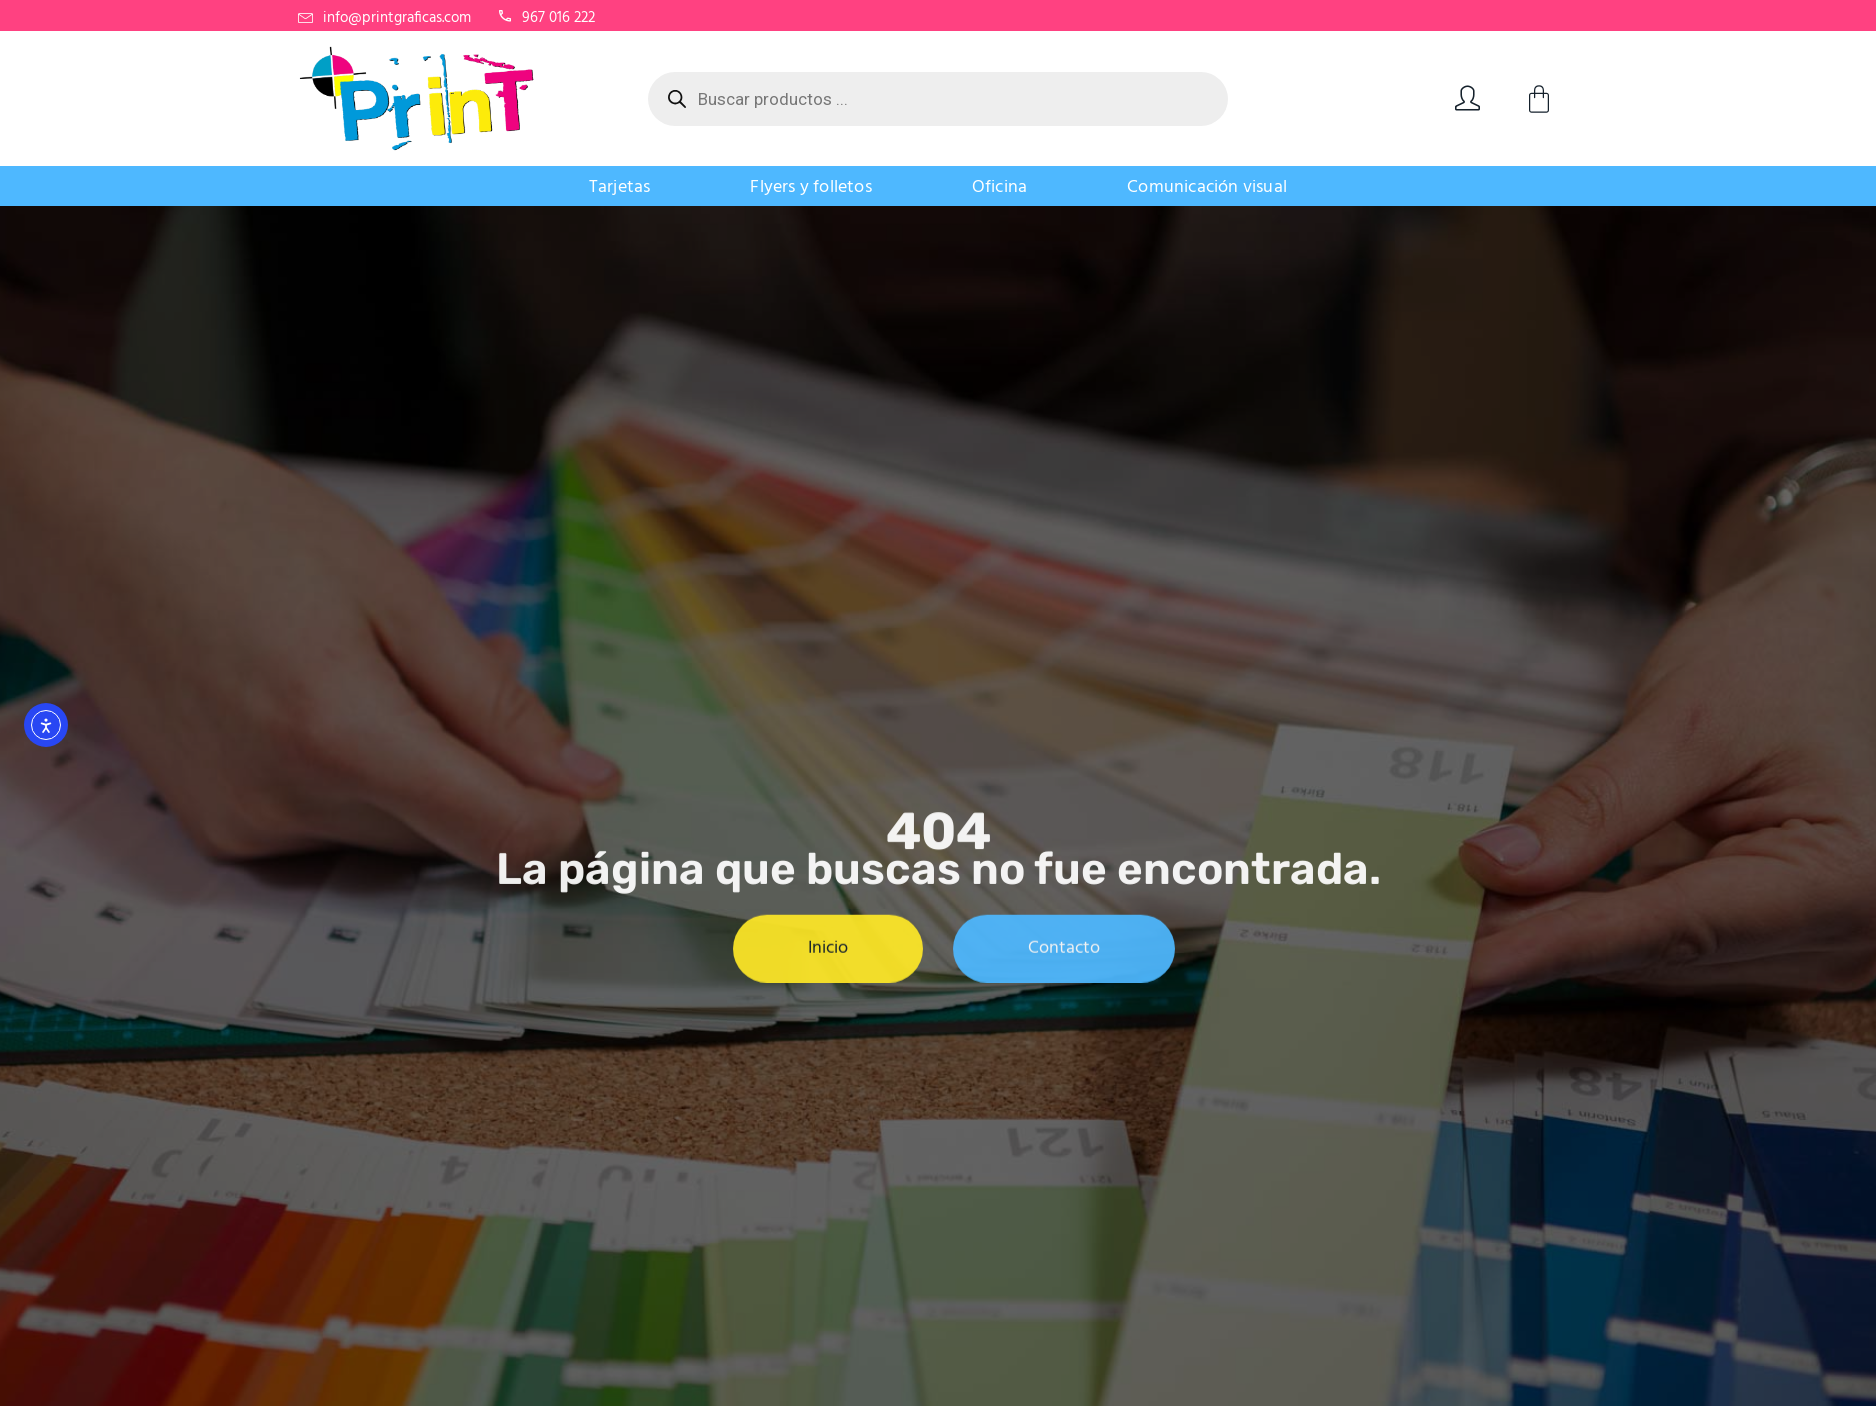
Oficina (999, 187)
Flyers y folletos (810, 187)
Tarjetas (620, 187)
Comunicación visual (1207, 187)
